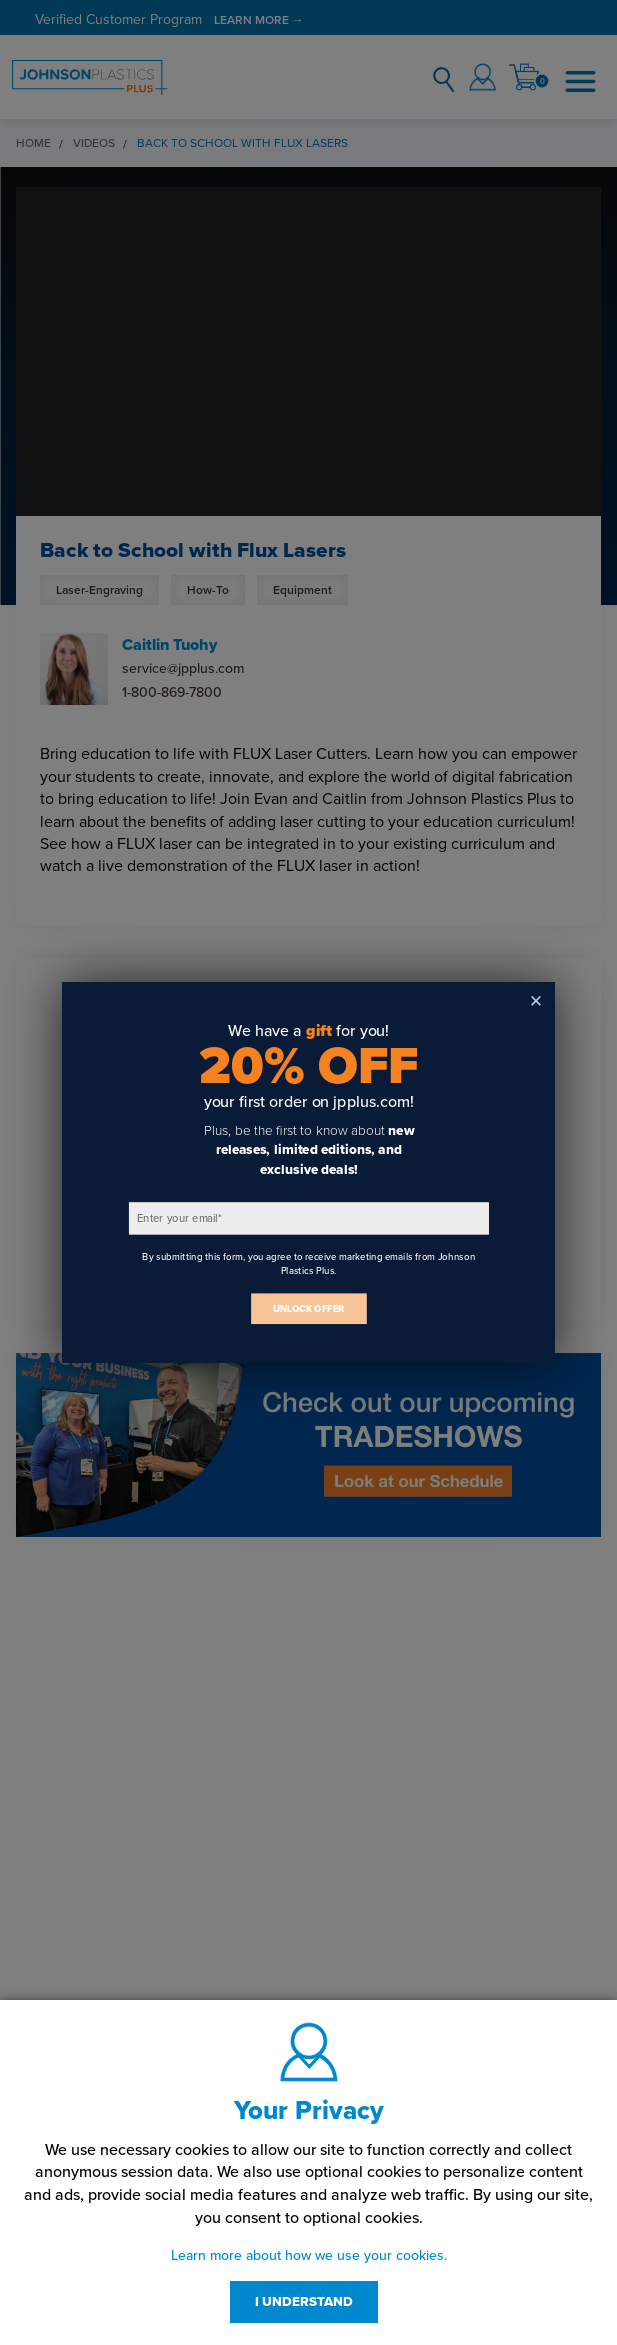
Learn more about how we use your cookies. (309, 2255)
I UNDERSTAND (304, 2302)
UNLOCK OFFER (309, 1309)
